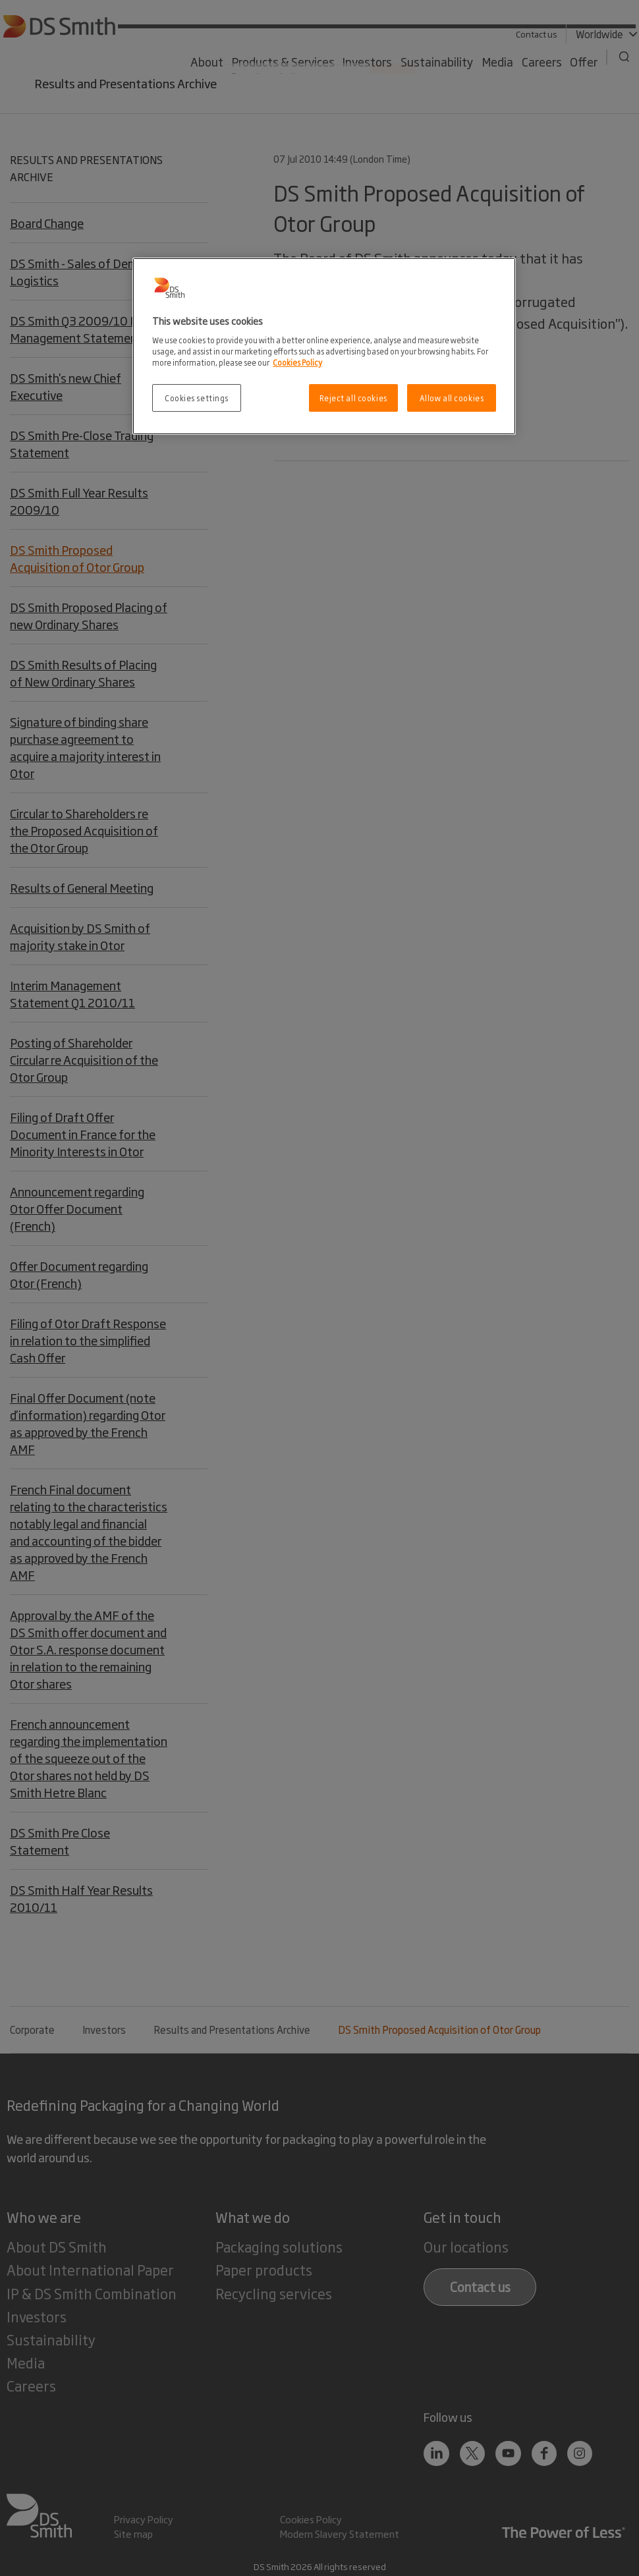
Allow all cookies (452, 397)
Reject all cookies (353, 397)
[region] (324, 346)
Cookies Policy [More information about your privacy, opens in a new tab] (297, 362)
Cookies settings (197, 397)
